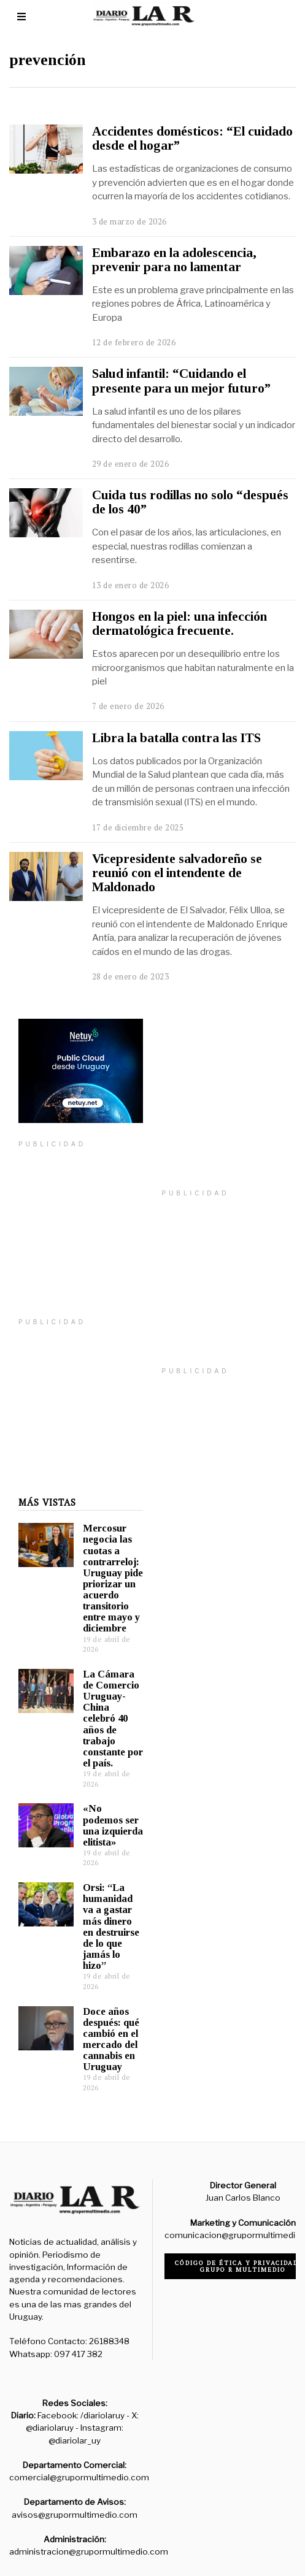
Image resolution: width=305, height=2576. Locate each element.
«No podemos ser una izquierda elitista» (104, 1806)
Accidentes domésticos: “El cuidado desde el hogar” (192, 138)
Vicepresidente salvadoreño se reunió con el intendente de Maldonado (177, 872)
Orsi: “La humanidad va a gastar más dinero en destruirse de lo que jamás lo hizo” (102, 1908)
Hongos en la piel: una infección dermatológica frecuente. (179, 623)
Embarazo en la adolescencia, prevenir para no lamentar (174, 259)
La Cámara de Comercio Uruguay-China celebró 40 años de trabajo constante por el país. (104, 1700)
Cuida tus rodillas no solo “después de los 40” (190, 502)
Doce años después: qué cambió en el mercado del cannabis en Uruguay (102, 2021)
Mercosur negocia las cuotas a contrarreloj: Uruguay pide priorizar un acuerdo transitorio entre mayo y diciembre (104, 1560)
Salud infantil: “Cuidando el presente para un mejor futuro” (181, 380)
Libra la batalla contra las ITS (176, 737)
